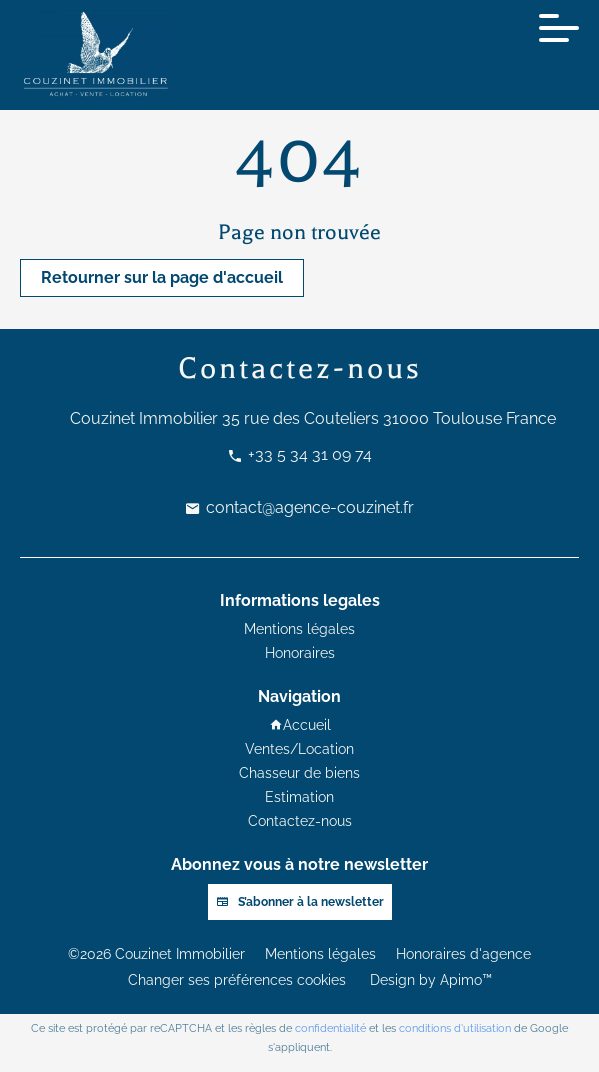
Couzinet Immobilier (144, 418)
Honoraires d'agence (463, 954)
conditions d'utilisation (455, 1028)
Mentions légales (320, 954)
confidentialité (330, 1028)
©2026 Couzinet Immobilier (156, 954)
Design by (429, 980)
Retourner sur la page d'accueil (162, 277)
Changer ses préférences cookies (237, 980)
